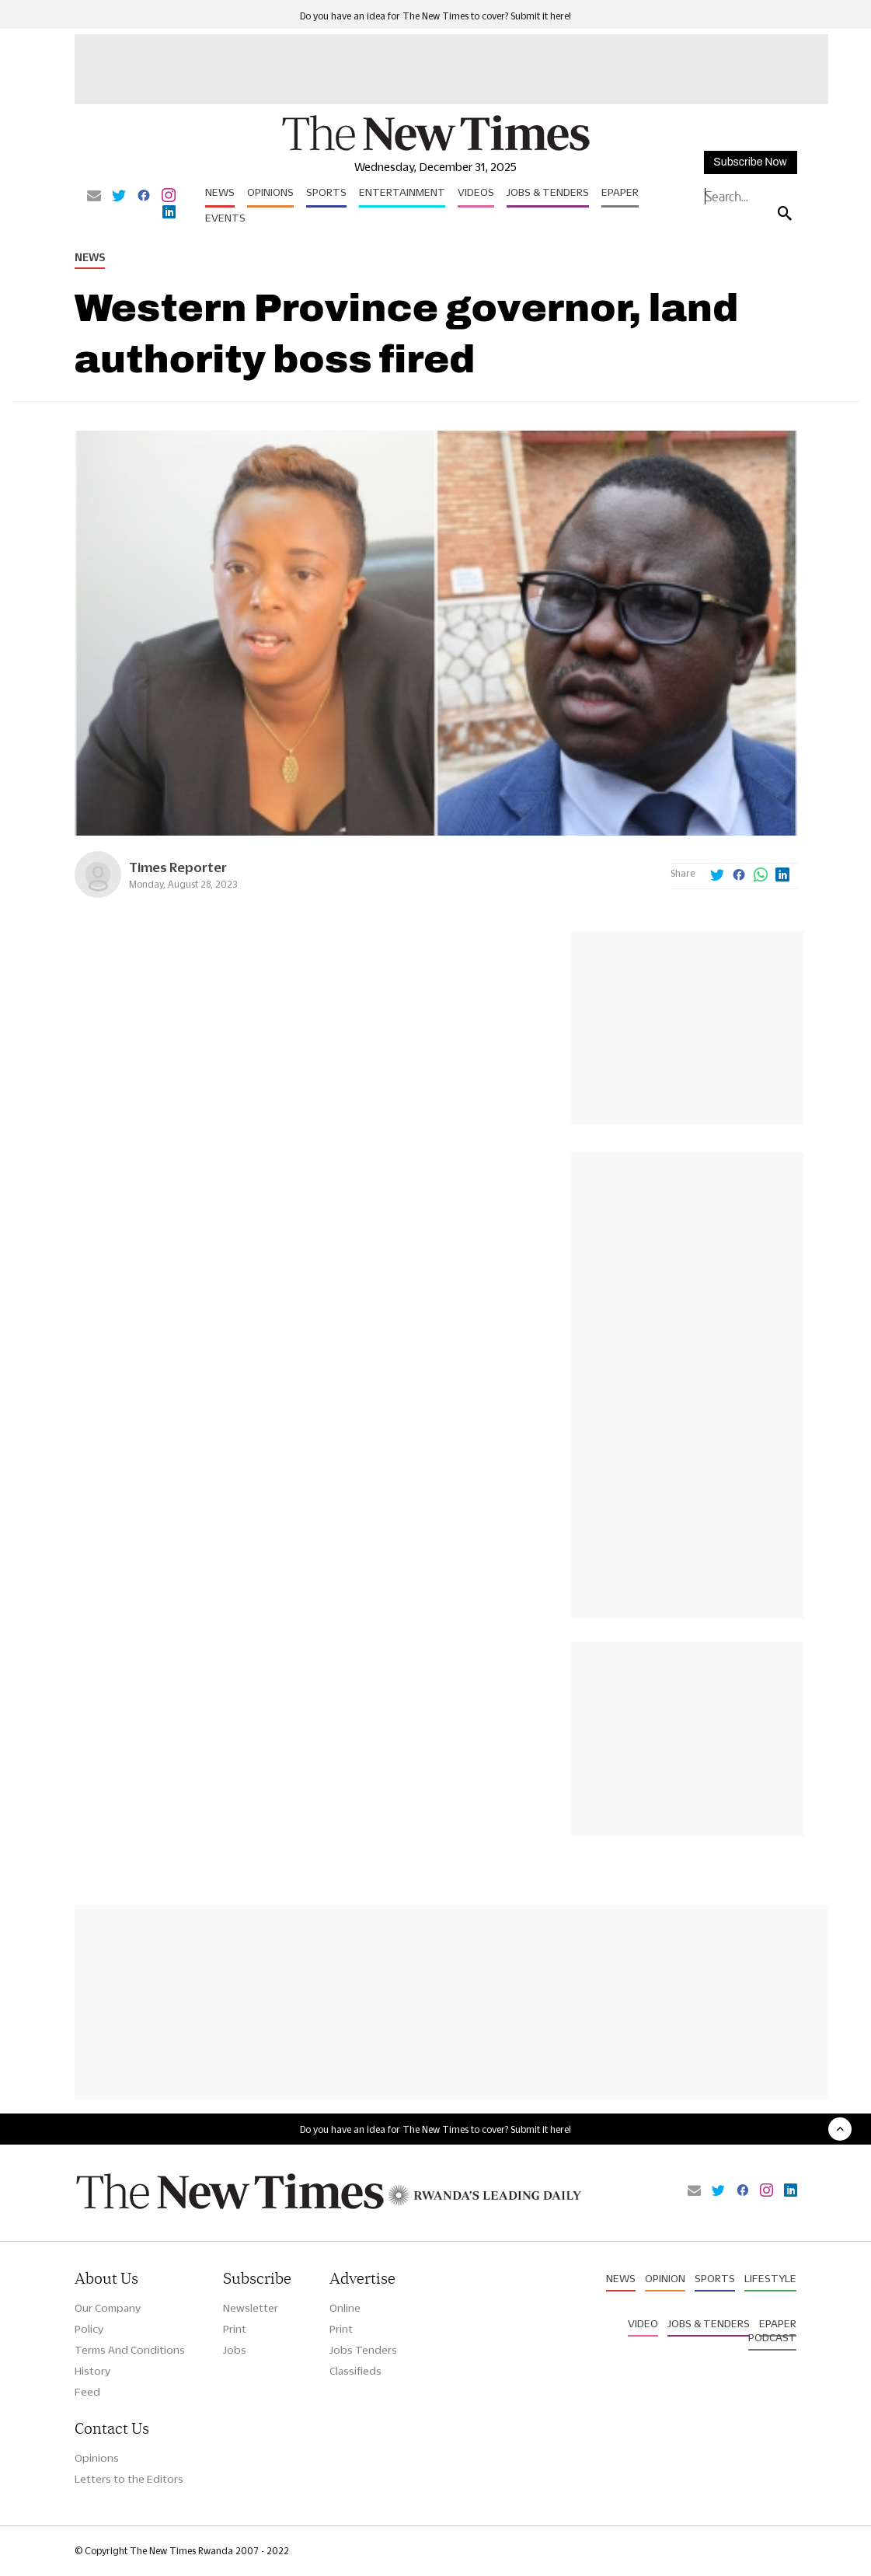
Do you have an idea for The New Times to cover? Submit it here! (435, 16)
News (220, 192)
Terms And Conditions (130, 2350)
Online (345, 2308)
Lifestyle (770, 2278)
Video (643, 2323)
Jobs (234, 2350)
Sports (326, 192)
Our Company (108, 2308)
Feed (87, 2392)
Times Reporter (178, 867)
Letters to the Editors (129, 2479)
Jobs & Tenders (548, 192)
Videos (476, 192)
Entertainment (402, 192)
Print (234, 2329)
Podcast (772, 2337)
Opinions (270, 192)
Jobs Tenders (363, 2350)
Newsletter (250, 2308)
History (92, 2371)
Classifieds (355, 2371)
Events (225, 217)
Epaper (620, 192)
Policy (89, 2329)
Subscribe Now (749, 162)
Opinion (665, 2278)
